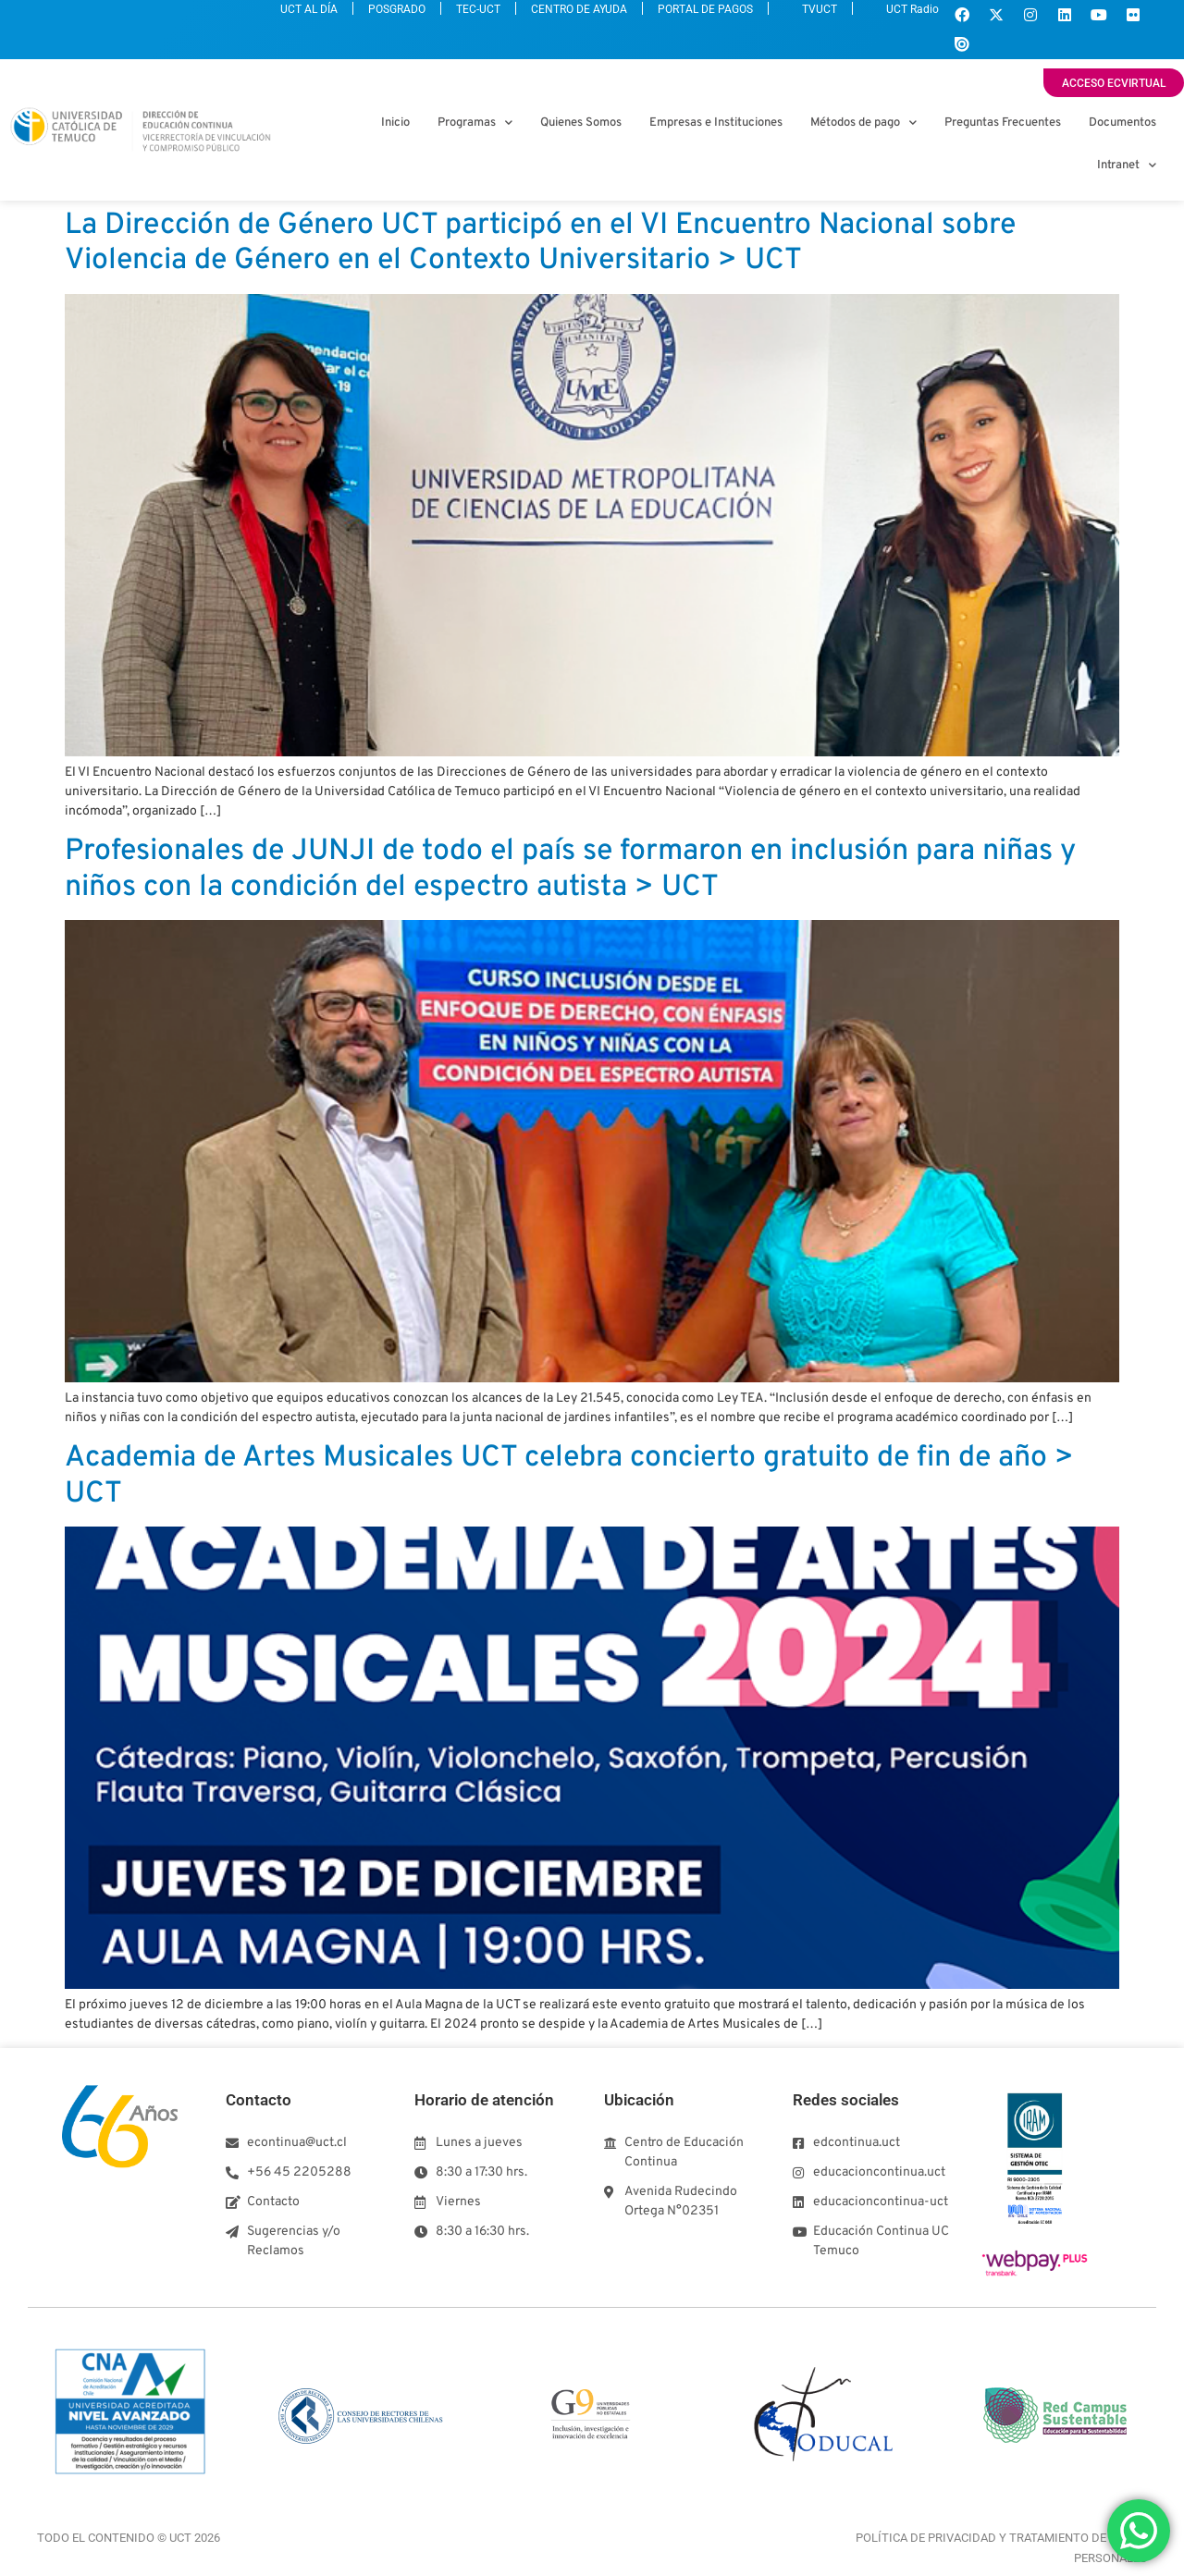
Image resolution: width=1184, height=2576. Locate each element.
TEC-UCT (378, 17)
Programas (475, 122)
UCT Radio (893, 17)
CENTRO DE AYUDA (502, 17)
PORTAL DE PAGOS (652, 17)
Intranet (1126, 165)
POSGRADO (274, 17)
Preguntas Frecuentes (1002, 123)
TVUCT (780, 17)
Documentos (1122, 123)
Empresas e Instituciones (716, 123)
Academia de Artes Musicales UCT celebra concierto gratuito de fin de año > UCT (569, 1476)
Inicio (395, 123)
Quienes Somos (581, 123)
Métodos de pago (863, 122)
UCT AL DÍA (163, 17)
